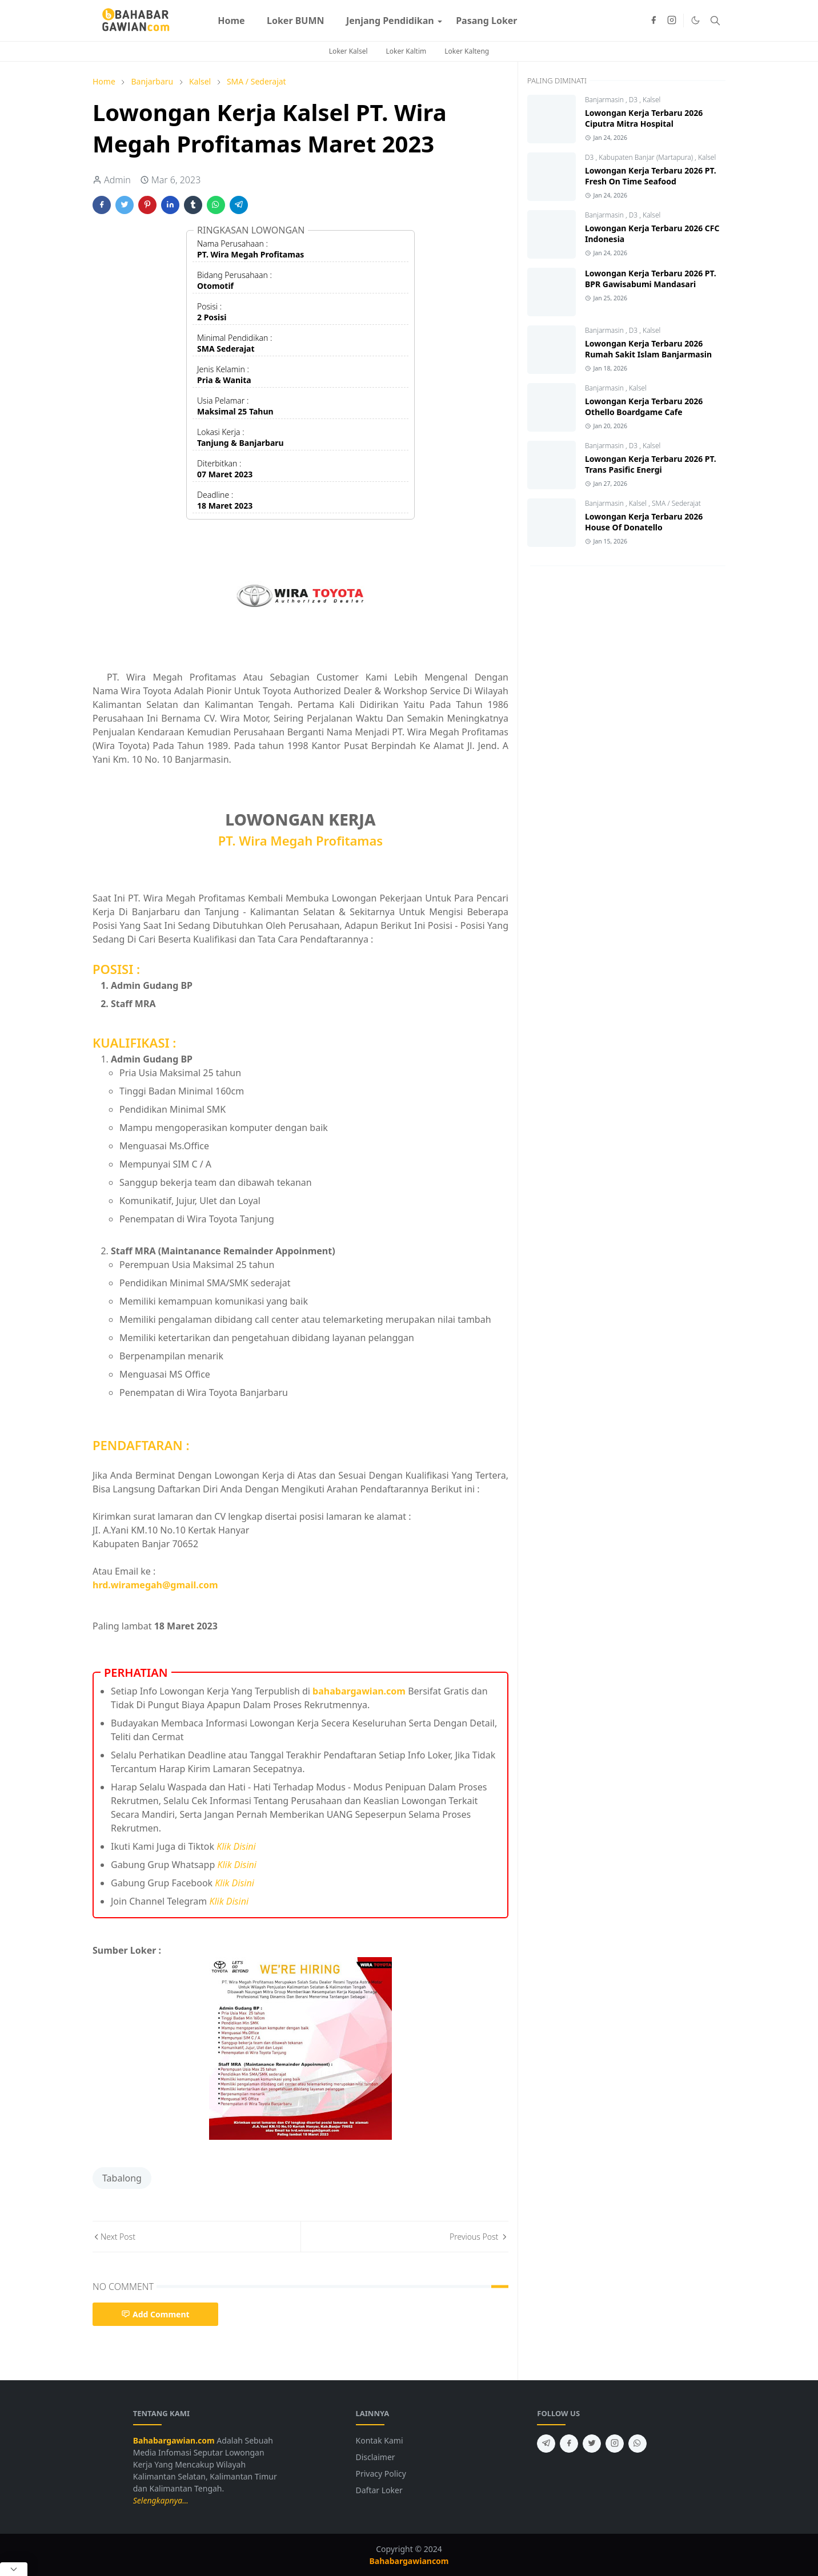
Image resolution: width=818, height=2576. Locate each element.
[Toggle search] (715, 20)
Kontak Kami (379, 2440)
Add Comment (155, 2314)
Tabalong (122, 2178)
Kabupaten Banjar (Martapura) (647, 157)
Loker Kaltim (406, 51)
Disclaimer (375, 2457)
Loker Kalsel (348, 51)
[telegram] (546, 2443)
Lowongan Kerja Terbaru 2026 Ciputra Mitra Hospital (644, 118)
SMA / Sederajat (676, 503)
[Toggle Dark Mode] (695, 20)
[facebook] (653, 20)
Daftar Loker (379, 2490)
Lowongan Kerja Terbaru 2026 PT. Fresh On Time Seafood (650, 176)
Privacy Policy (381, 2473)
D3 (634, 99)
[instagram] (672, 20)
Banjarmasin (605, 99)
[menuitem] (231, 20)
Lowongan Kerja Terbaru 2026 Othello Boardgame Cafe (644, 406)
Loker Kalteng (466, 51)
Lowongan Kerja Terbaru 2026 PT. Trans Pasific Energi (650, 464)
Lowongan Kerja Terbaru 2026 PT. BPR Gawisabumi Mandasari (650, 278)
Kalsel (651, 99)
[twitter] (592, 2443)
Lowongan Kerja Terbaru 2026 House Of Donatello (644, 522)
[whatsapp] (637, 2443)
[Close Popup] (13, 2569)
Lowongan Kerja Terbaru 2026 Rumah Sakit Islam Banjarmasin (648, 349)
